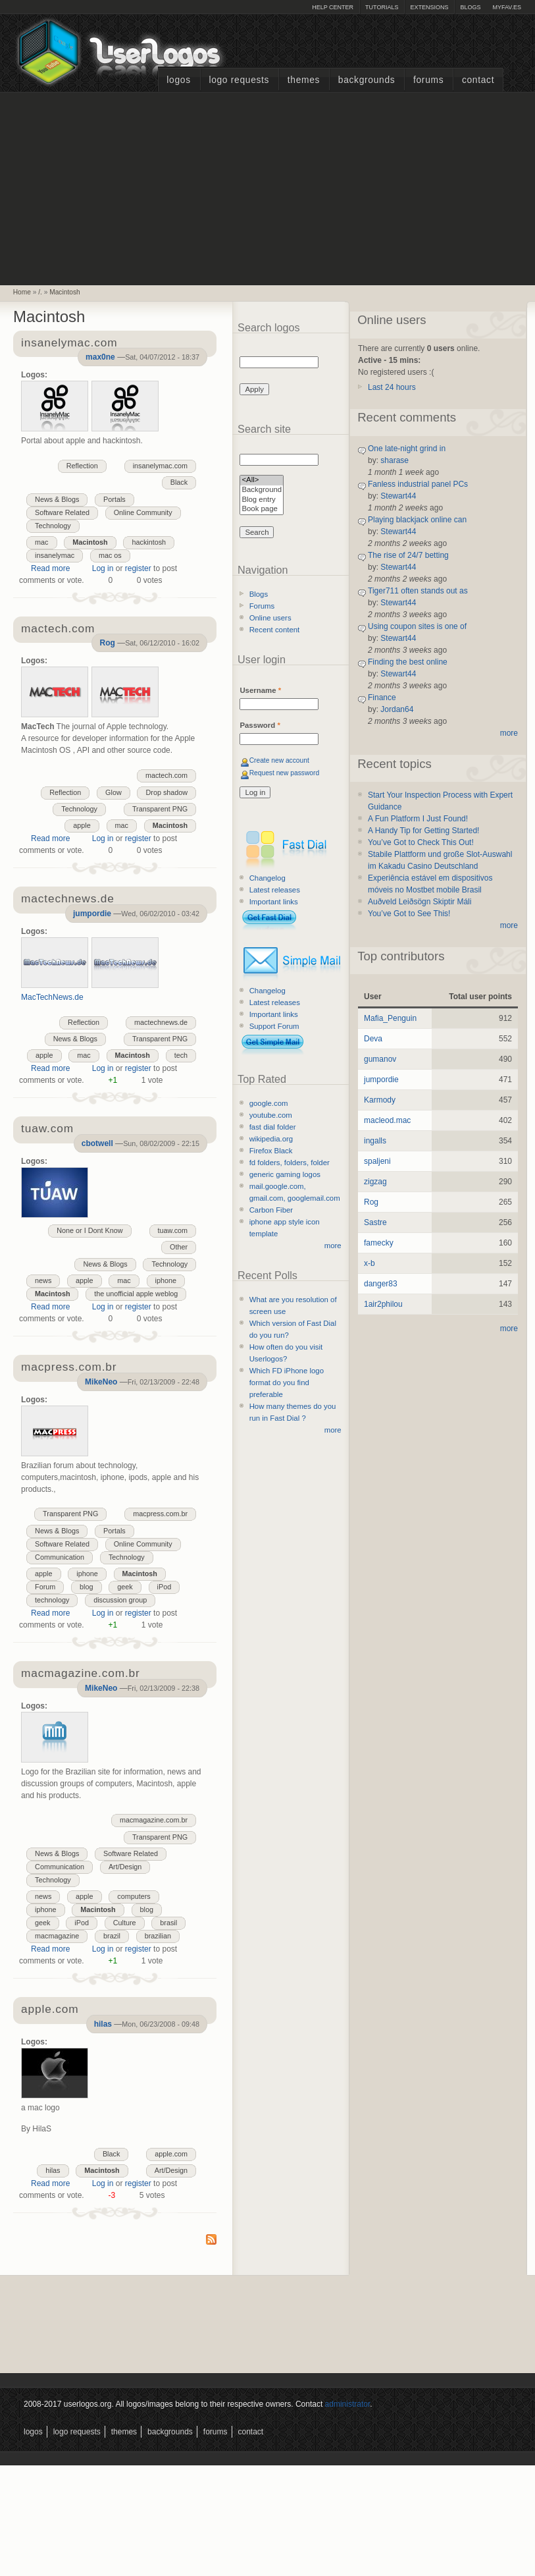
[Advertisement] (268, 187)
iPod (164, 1587)
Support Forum (274, 1026)
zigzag (375, 1181)
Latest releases (274, 890)
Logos (178, 80)
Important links (273, 902)
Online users (270, 618)
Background (261, 490)
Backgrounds (366, 80)
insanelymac (54, 555)
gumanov (380, 1059)
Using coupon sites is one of (417, 626)
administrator (347, 2404)
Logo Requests (239, 80)
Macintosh (64, 292)
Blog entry (261, 500)
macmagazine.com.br (154, 1820)
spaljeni (377, 1161)
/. (40, 292)
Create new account (279, 760)
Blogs (470, 7)
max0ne (100, 357)
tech (181, 1055)
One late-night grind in (407, 448)
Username (260, 690)
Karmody (379, 1100)
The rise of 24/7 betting (408, 555)
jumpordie (92, 913)
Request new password (284, 773)
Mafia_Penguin (390, 1018)
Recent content (274, 630)
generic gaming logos (284, 1174)
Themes (304, 80)
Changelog (267, 878)
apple (81, 825)
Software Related (62, 512)
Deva (373, 1038)
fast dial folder (272, 1127)
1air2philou (383, 1304)
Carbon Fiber (271, 1210)
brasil (168, 1923)
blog (86, 1587)
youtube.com (270, 1115)
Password (260, 725)
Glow (113, 792)
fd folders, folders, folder (289, 1162)
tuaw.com (173, 1230)
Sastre (375, 1222)
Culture (124, 1923)
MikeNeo (101, 1381)
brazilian (158, 1936)
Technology (53, 526)
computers (133, 1896)
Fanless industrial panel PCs (418, 484)
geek (124, 1587)
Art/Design (125, 1867)
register (138, 568)
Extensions (429, 7)
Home (22, 292)
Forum (45, 1587)
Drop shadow (166, 792)
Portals (114, 499)
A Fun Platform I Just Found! (418, 818)
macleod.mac (387, 1120)
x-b (369, 1263)
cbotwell (97, 1143)
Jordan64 (396, 709)
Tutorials (381, 7)
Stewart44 (398, 496)
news (43, 1280)
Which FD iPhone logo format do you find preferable (286, 1382)
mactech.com (166, 775)
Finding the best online (407, 662)
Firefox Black (271, 1151)
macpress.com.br (160, 1514)
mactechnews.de (161, 1022)
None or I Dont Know (89, 1230)
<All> (261, 480)
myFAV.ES (506, 7)
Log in (103, 568)
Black (179, 482)
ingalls (375, 1140)
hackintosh (149, 542)
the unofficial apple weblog (136, 1294)
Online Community (143, 512)
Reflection (82, 466)
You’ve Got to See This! (409, 913)
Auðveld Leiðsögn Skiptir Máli (419, 901)
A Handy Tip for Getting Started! (423, 830)
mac (41, 542)
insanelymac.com (160, 466)
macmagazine (57, 1936)
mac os (110, 555)
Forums (428, 80)
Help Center (332, 7)
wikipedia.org (271, 1139)
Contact (478, 80)
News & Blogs (57, 499)
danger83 (380, 1283)
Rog (107, 642)
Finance (382, 697)
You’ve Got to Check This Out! (421, 842)
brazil (111, 1936)
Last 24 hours (392, 387)
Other (179, 1247)
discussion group (120, 1600)
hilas (103, 2024)
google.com (268, 1103)
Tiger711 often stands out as (418, 590)
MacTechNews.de (52, 997)
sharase (394, 460)
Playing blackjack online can (417, 519)
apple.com (171, 2154)
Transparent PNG (160, 809)
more (333, 1245)
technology (52, 1600)
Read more (50, 568)
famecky (379, 1242)
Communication (59, 1557)
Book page (261, 509)
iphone (165, 1280)
